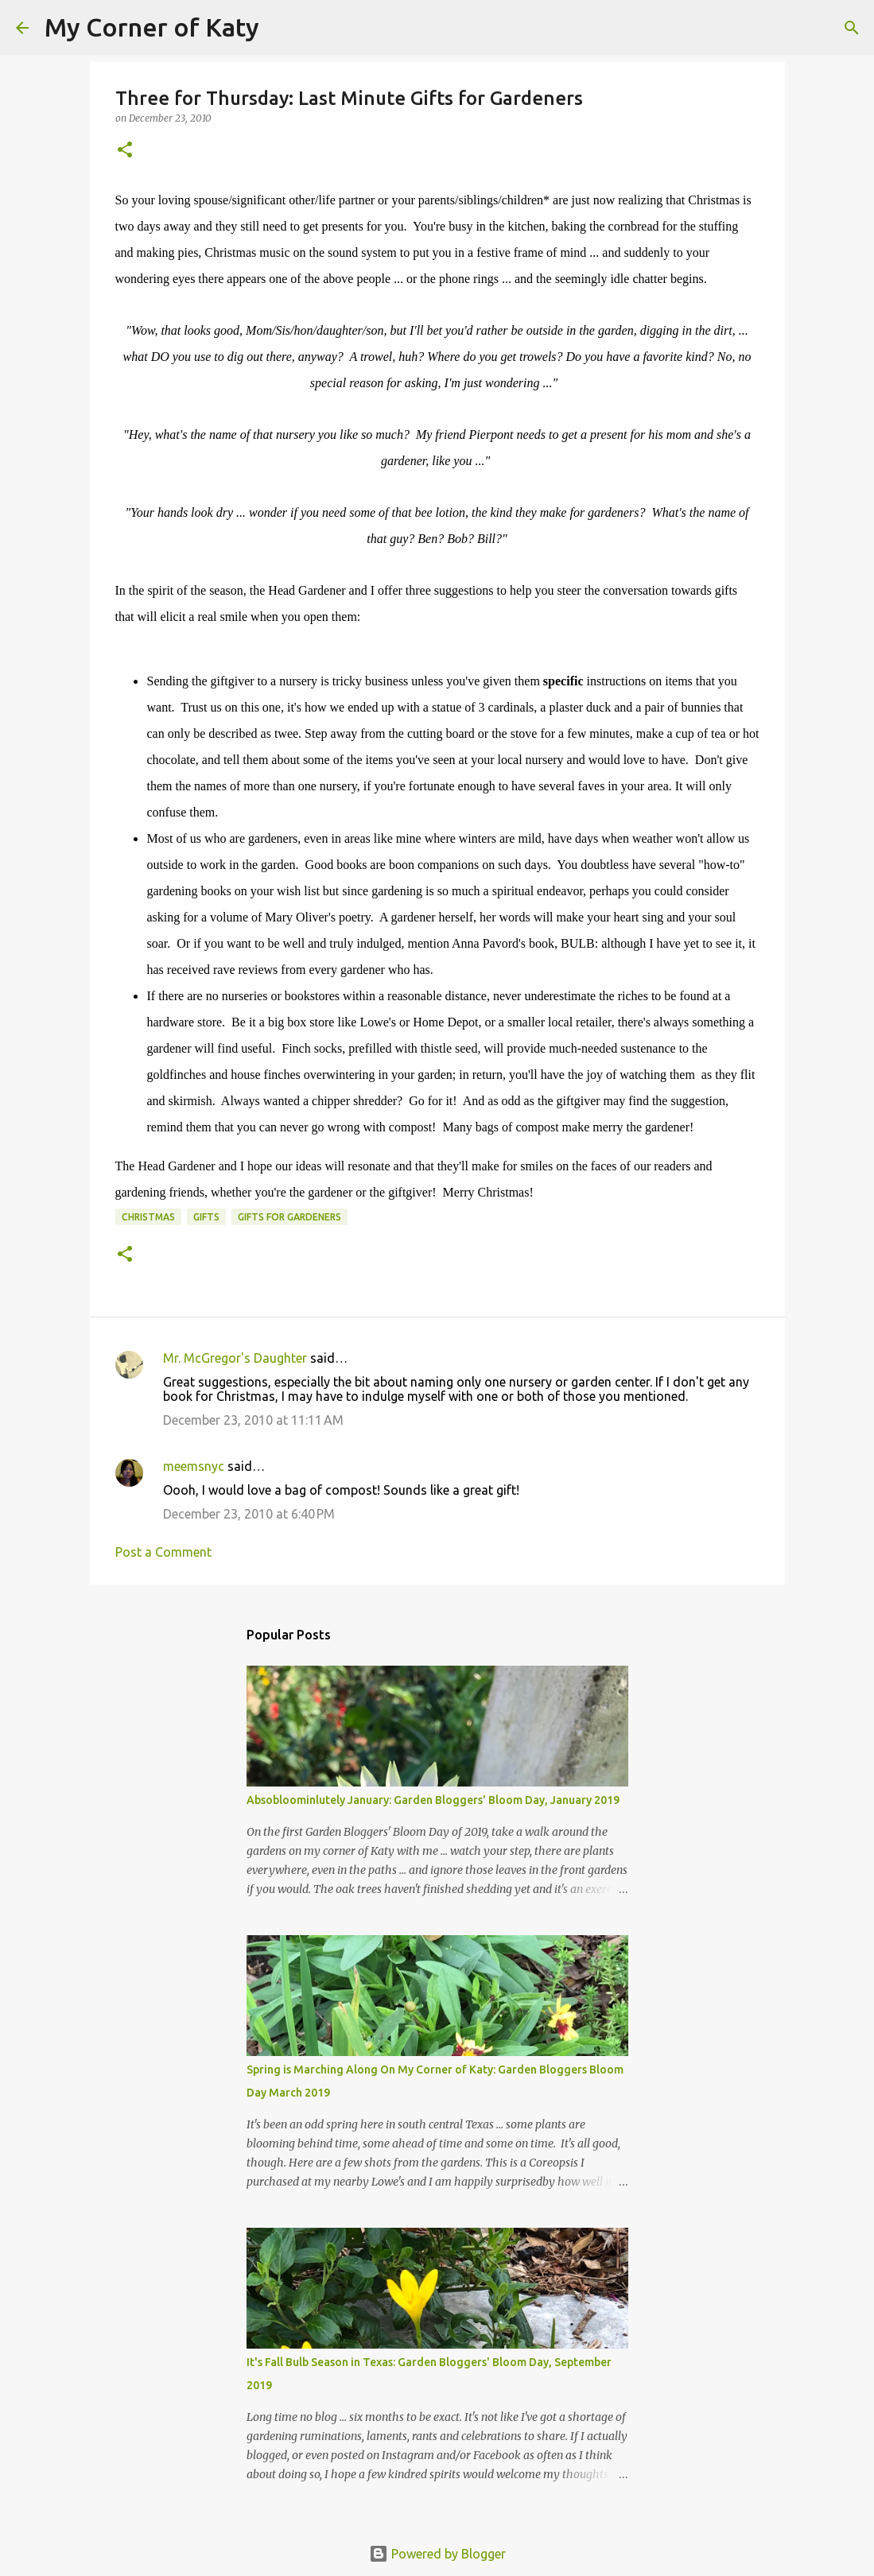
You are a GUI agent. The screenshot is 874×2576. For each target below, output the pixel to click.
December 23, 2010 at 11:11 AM (253, 1420)
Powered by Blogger (437, 2554)
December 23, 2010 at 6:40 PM (249, 1514)
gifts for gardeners (289, 1217)
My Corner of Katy (152, 27)
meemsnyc (193, 1466)
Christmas (148, 1217)
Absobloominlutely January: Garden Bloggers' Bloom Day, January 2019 (433, 1800)
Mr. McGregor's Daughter (235, 1358)
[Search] (281, 28)
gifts (206, 1217)
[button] (124, 150)
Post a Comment (163, 1552)
